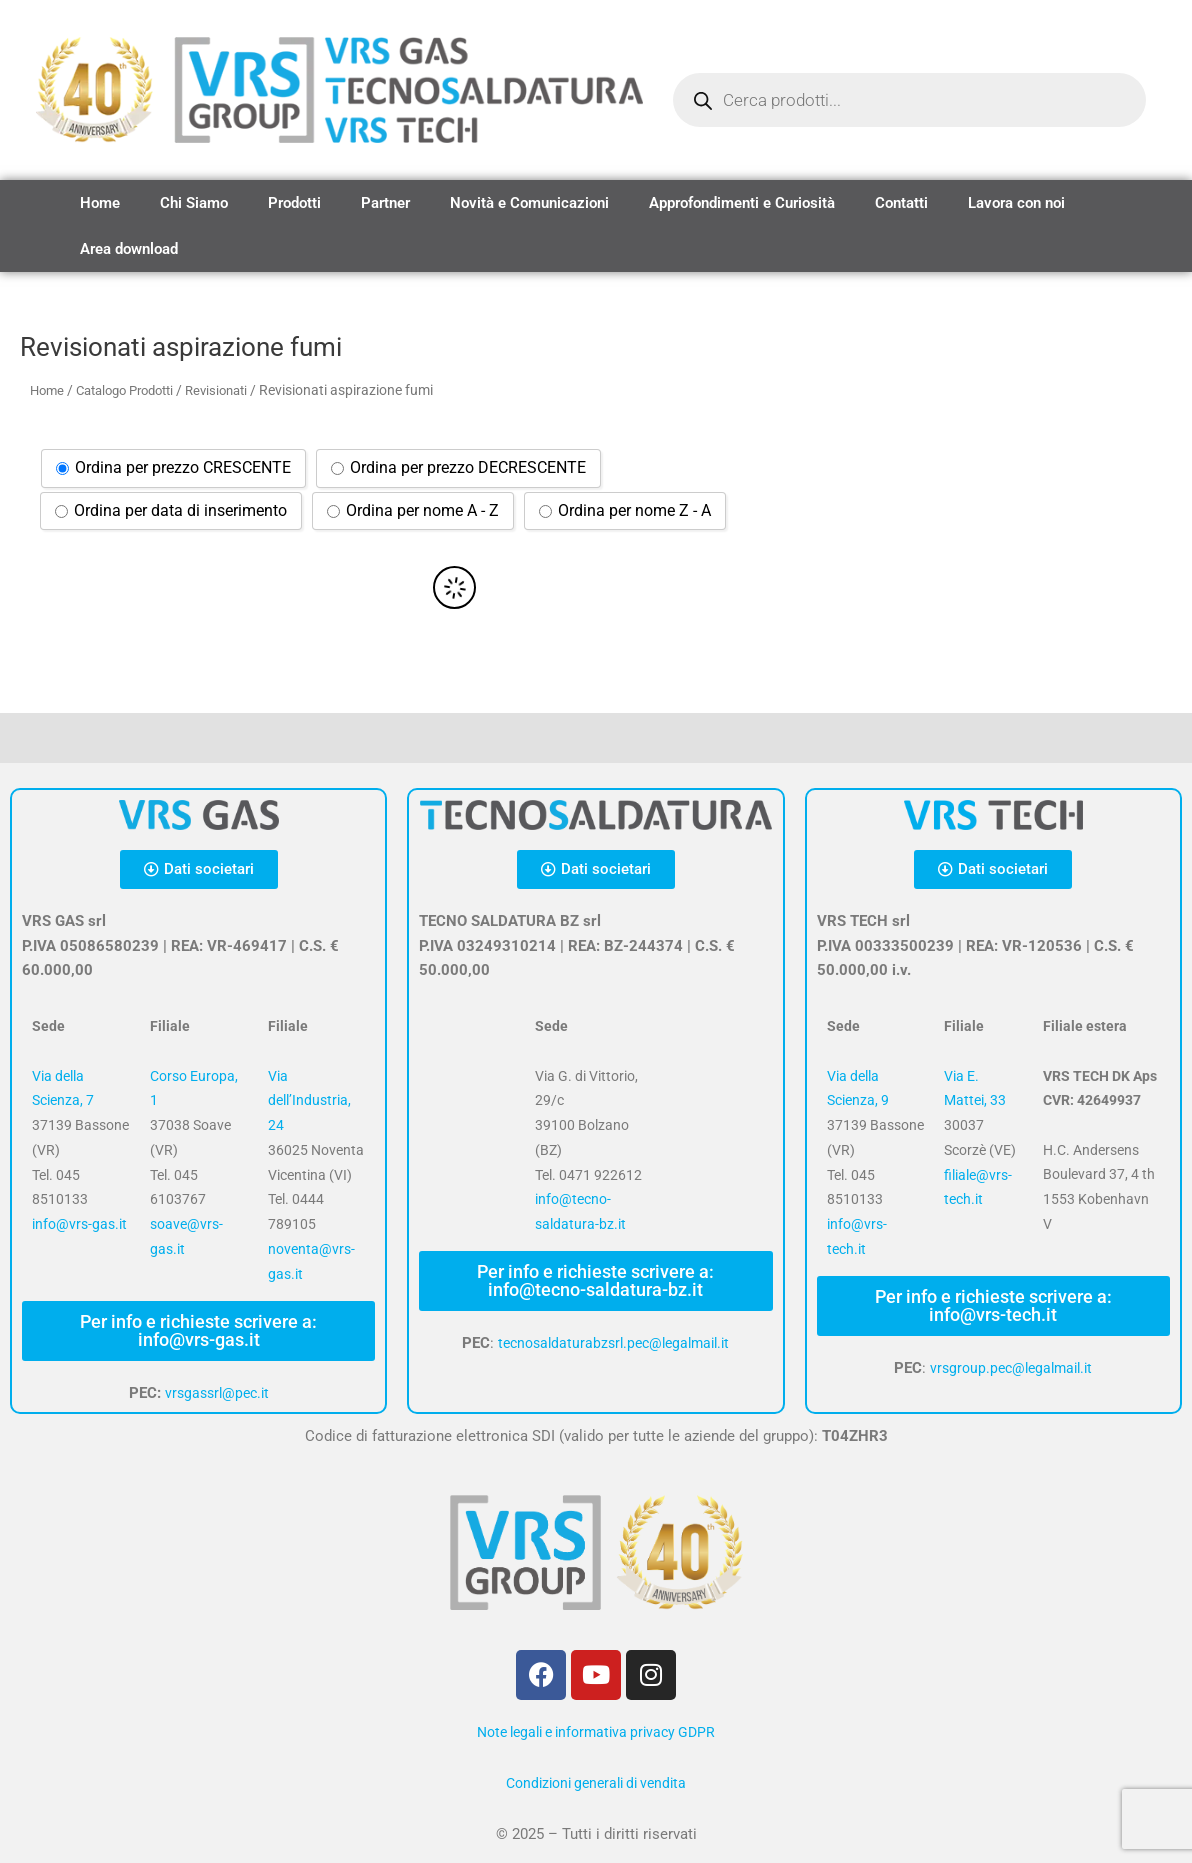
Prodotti (294, 203)
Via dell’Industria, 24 (309, 1101)
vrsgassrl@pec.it (216, 1393)
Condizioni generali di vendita (596, 1783)
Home (100, 203)
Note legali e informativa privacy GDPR (596, 1732)
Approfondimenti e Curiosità (742, 203)
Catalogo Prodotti (134, 390)
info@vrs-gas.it (79, 1224)
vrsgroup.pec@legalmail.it (1011, 1368)
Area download (129, 249)
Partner (385, 203)
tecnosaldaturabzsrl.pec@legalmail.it (613, 1343)
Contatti (901, 203)
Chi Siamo (194, 203)
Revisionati (236, 390)
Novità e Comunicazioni (529, 203)
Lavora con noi (1016, 203)
